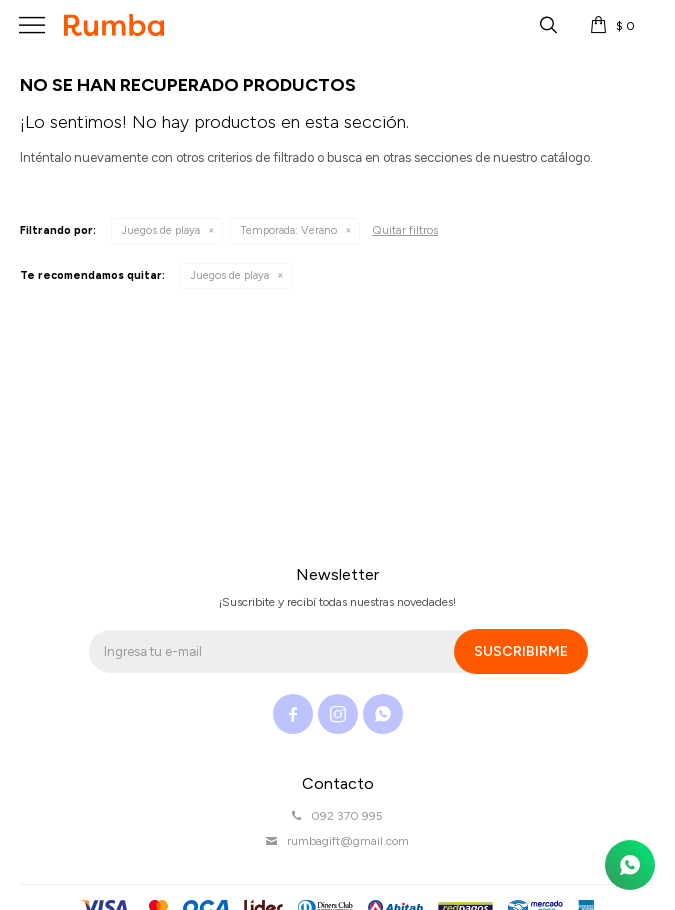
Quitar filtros (405, 230)
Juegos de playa (160, 230)
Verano (288, 230)
